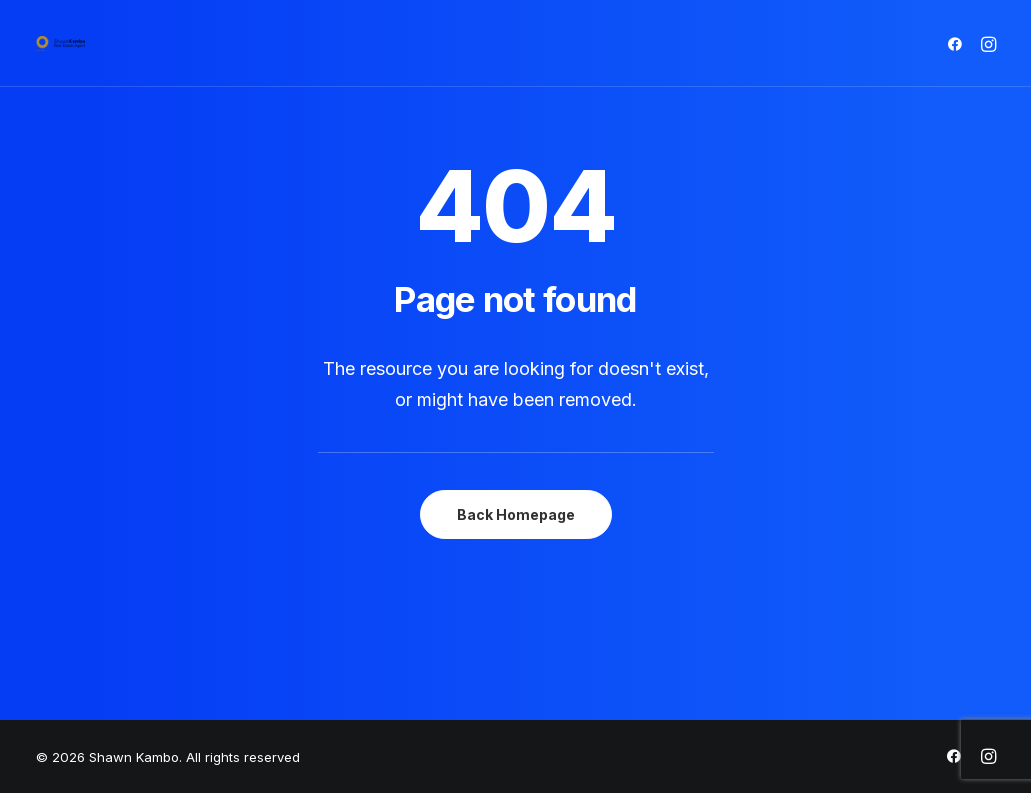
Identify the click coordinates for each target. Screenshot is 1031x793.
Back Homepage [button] (516, 514)
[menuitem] (958, 43)
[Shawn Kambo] (61, 43)
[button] (958, 43)
